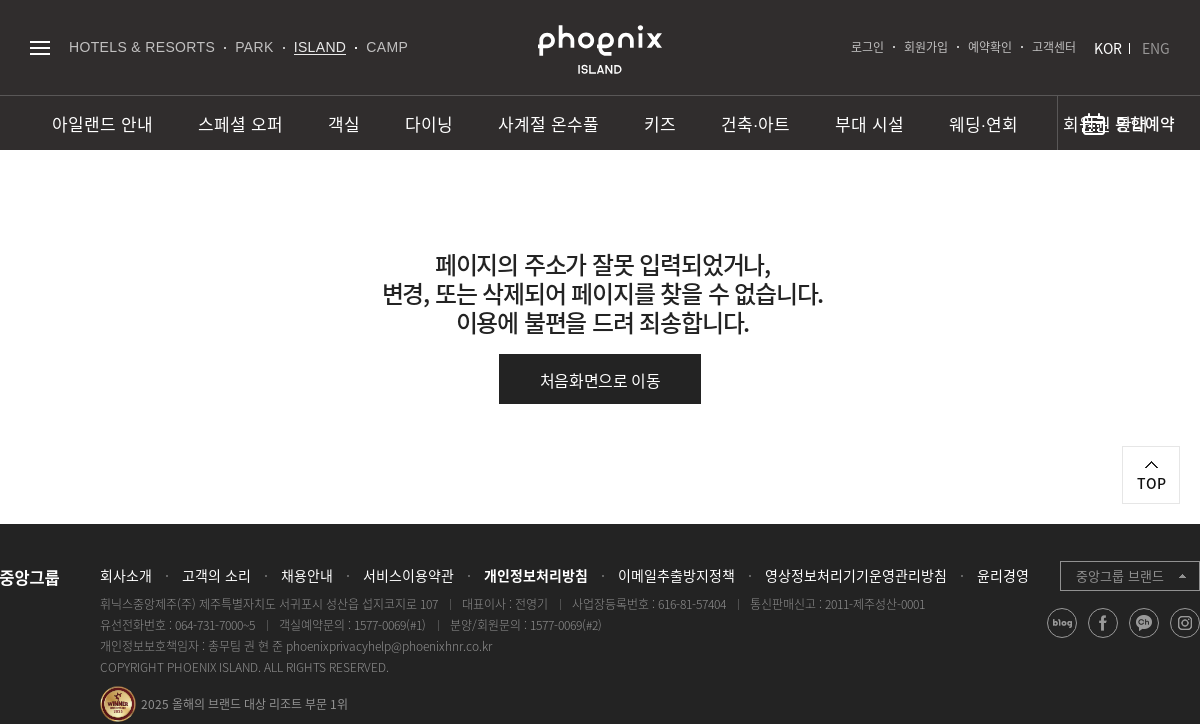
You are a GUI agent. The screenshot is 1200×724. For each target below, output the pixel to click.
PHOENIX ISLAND (600, 50)
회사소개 (126, 575)
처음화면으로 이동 (600, 380)
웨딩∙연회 (983, 123)
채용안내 (307, 575)
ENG (1156, 48)
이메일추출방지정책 (676, 575)
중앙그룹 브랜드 (1120, 575)
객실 (344, 123)
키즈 (660, 123)
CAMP (387, 47)
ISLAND (320, 47)
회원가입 (926, 47)
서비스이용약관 (408, 575)
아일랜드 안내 (102, 123)
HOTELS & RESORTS (142, 47)
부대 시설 (869, 123)
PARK (254, 47)
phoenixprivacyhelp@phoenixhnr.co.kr (389, 646)
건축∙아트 (755, 123)
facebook (1103, 637)
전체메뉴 (39, 47)
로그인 (867, 47)
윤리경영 (1003, 575)
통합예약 (1145, 123)
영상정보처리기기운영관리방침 (856, 575)
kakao (1144, 637)
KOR (1108, 48)
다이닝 (429, 123)
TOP (1151, 483)
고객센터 (1054, 47)
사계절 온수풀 (548, 123)
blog (1062, 637)
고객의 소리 (216, 575)
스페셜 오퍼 (240, 123)
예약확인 (990, 47)
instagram (1185, 637)
